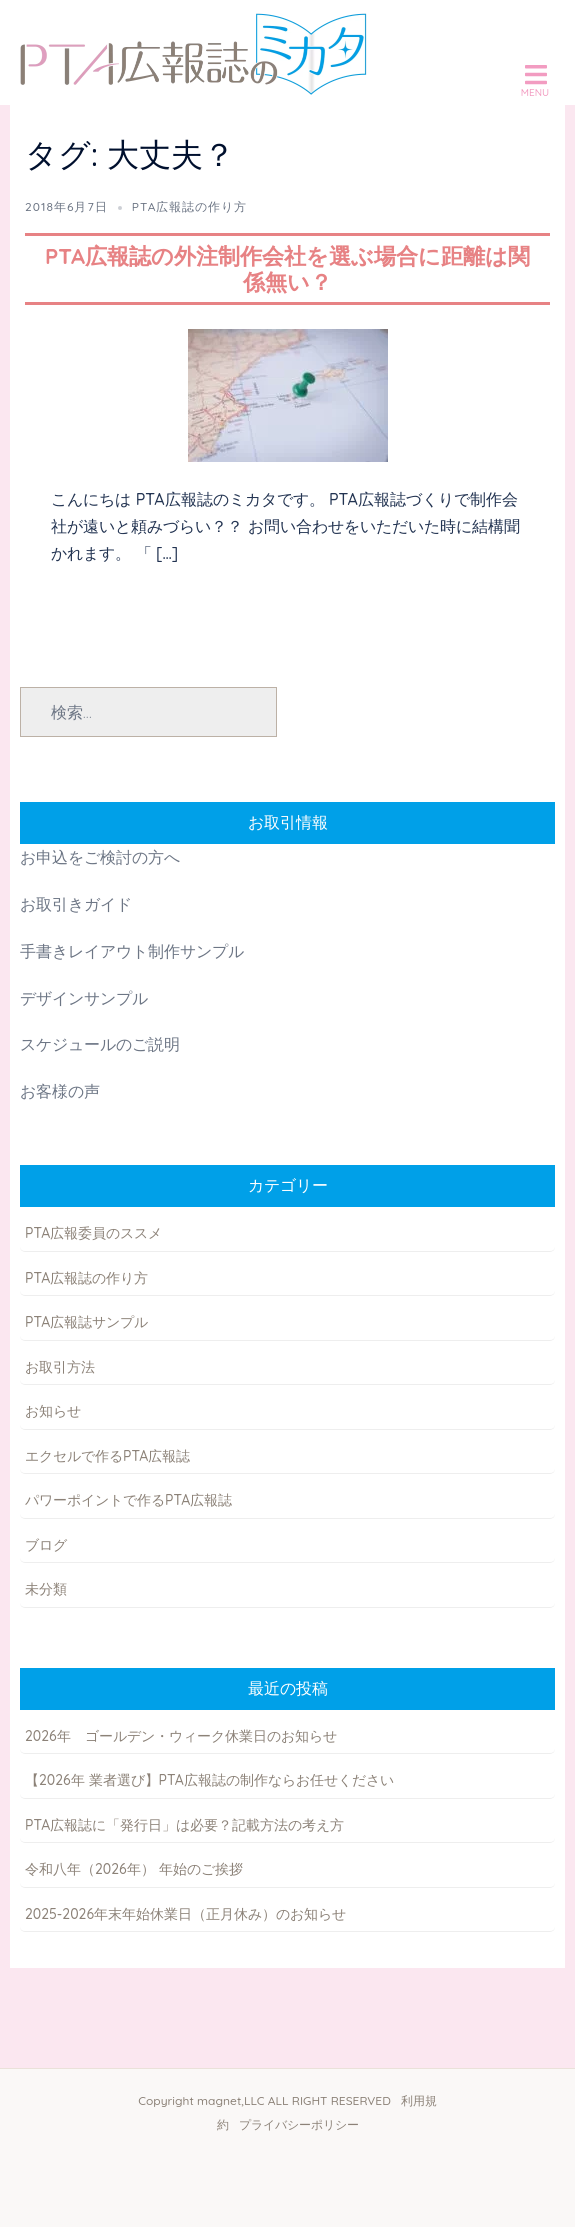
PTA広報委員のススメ (93, 1233)
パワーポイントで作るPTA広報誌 (128, 1500)
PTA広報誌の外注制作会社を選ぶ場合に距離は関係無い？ (287, 269)
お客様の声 (60, 1091)
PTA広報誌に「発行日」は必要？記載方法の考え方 (184, 1825)
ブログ (46, 1545)
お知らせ (53, 1411)
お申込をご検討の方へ (100, 857)
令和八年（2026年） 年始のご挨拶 (134, 1869)
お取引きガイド (76, 904)
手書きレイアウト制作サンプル (132, 951)
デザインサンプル (84, 998)
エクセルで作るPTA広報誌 (107, 1456)
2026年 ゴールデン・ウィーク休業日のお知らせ (181, 1736)
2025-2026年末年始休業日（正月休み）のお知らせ (185, 1914)
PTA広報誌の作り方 (190, 206)
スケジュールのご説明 (100, 1044)
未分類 (46, 1589)
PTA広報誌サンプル (86, 1322)
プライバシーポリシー (299, 2124)
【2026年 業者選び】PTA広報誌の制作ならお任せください (209, 1780)
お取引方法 (60, 1367)
